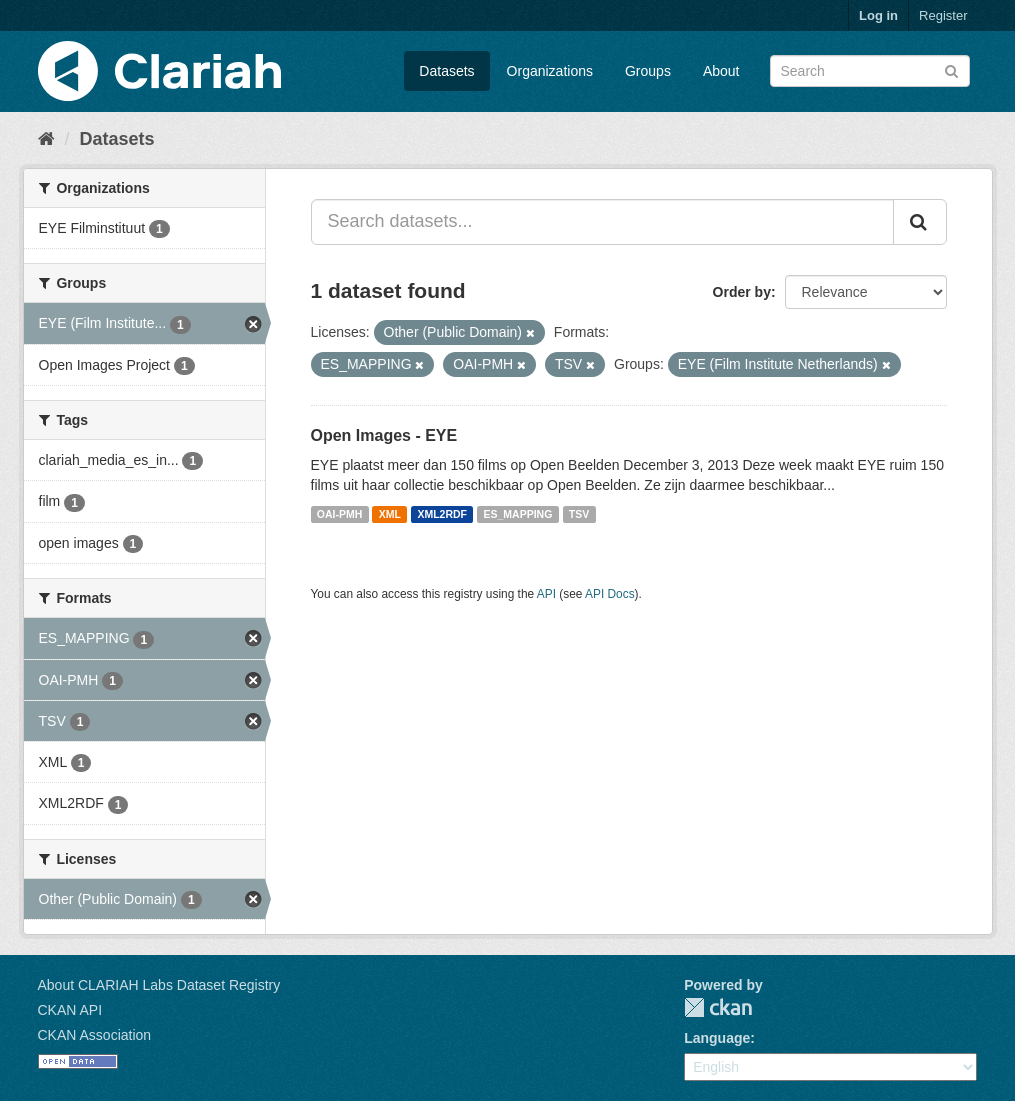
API (546, 594)
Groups (648, 71)
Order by (742, 292)
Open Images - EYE (384, 435)
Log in (878, 15)
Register (943, 15)
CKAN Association (95, 1035)
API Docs (610, 594)
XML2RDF (442, 514)
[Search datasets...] (602, 222)
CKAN (718, 1007)
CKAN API (70, 1010)
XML (390, 514)
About (721, 71)
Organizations (550, 71)
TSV (579, 514)
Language (717, 1038)
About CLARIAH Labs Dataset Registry (159, 985)
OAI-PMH (340, 514)
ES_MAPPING (518, 514)
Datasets (446, 71)
